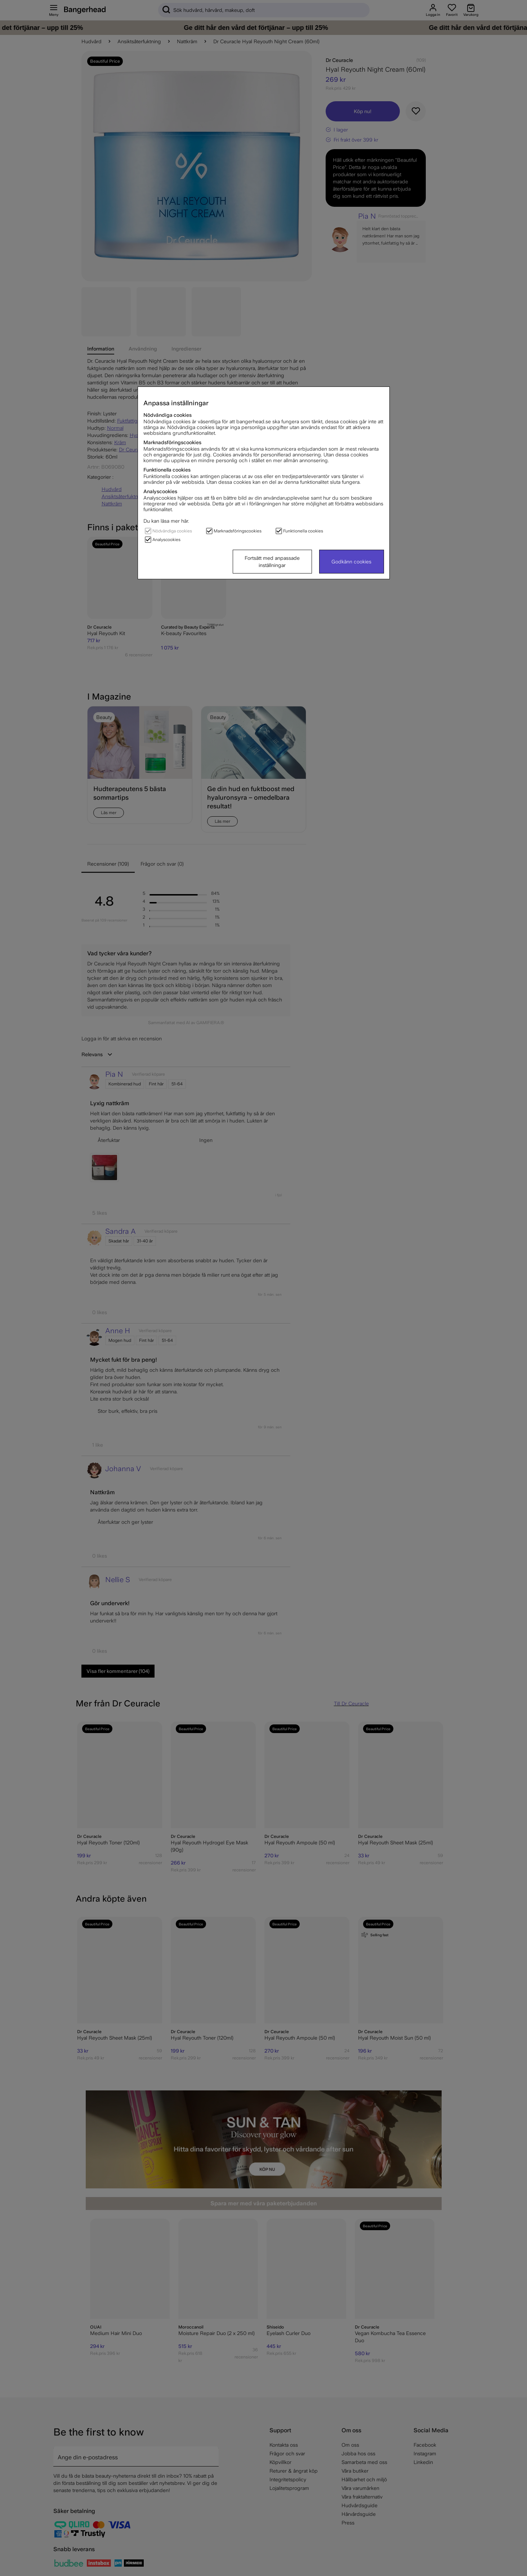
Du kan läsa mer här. (166, 521)
